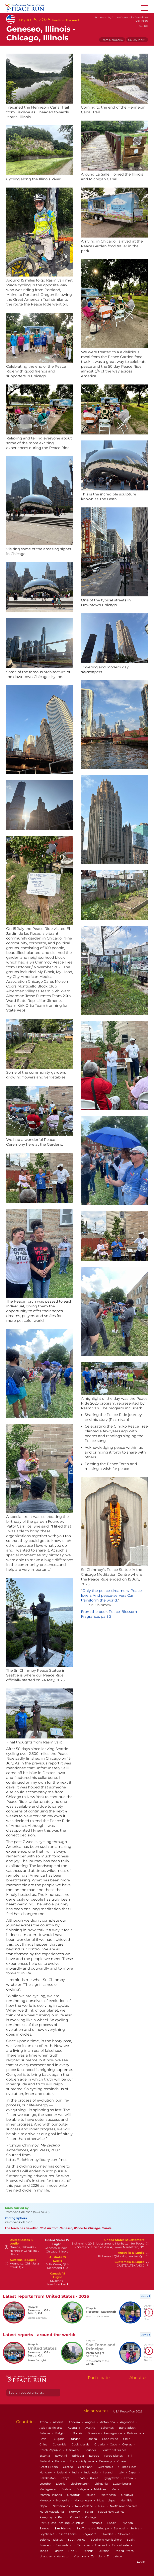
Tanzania (83, 2545)
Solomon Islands (52, 2539)
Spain (131, 2539)
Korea (94, 2478)
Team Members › (112, 39)
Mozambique (106, 2500)
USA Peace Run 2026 (127, 2411)
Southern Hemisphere (106, 2539)
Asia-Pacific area (51, 2427)
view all (145, 2296)
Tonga (44, 2551)
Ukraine (104, 2551)
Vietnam (80, 2556)
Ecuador (91, 2450)
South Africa (77, 2539)
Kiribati (80, 2478)
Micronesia (108, 2495)
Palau (89, 2511)
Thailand (101, 2545)
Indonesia (91, 2472)
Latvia (129, 2478)
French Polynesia (82, 2461)
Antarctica (108, 2422)
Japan (133, 2472)
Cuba (114, 2444)
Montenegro (83, 2500)
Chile (127, 2439)
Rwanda (128, 2523)
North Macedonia (52, 2511)
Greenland (85, 2467)
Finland (45, 2461)
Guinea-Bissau (128, 2467)
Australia (74, 2427)
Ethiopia (78, 2455)
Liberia (61, 2483)
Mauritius (74, 2495)
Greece (68, 2467)
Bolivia (78, 2433)
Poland (75, 2517)
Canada (92, 2439)
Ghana (122, 2461)
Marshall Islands (51, 2495)
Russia (112, 2523)
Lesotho (46, 2483)
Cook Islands (81, 2444)
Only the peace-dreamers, (106, 1591)
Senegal (120, 2528)
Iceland (62, 2472)
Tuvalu (73, 2551)
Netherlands (62, 2506)
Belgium (61, 2433)
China (44, 2444)
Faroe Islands (114, 2455)
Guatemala (106, 2467)
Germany (106, 2461)
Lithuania (101, 2483)
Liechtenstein (80, 2483)
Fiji (130, 2455)
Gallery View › (137, 39)
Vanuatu (63, 2556)
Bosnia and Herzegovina (105, 2433)
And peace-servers (110, 1595)
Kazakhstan (48, 2478)
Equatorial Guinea (114, 2450)
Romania (96, 2523)
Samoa (45, 2528)
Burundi (76, 2439)
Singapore (89, 2534)
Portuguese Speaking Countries (62, 2523)
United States (124, 2551)
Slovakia (107, 2534)
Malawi (67, 2489)
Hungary (46, 2472)
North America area (124, 2506)
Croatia (99, 2444)
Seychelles (47, 2534)
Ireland (108, 2472)
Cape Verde (110, 2439)
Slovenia (124, 2534)
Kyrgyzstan (111, 2478)
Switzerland (64, 2545)
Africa (44, 2422)
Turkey (58, 2551)
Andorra (75, 2422)
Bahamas (107, 2427)
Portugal (91, 2517)
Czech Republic (51, 2450)
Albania (58, 2422)
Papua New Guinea (111, 2511)
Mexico (90, 2495)
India (76, 2472)
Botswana (134, 2433)
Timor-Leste (121, 2545)
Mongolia (63, 2500)
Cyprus (127, 2444)
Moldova (127, 2495)
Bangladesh (127, 2427)
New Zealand (84, 2506)
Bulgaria (59, 2439)
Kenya (65, 2478)
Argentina (127, 2422)
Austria (90, 2427)
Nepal (44, 2506)
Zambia (96, 2556)
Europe (94, 2455)
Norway (75, 2511)
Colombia (60, 2444)
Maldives (100, 2489)
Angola (90, 2422)
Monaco (46, 2500)
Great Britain (49, 2467)
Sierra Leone (68, 2534)
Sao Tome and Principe (92, 2528)
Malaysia (83, 2489)
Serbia (135, 2528)
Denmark (73, 2450)
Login (141, 2561)
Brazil (44, 2439)
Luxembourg (122, 2483)
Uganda (88, 2551)
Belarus (45, 2433)
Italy (121, 2472)
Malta (115, 2489)
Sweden (45, 2545)
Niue (101, 2506)
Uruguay (46, 2556)
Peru (61, 2517)
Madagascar (48, 2489)
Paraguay (47, 2517)
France (60, 2461)
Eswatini (61, 2455)
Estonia (45, 2455)
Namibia (127, 2500)
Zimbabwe (114, 2556)
